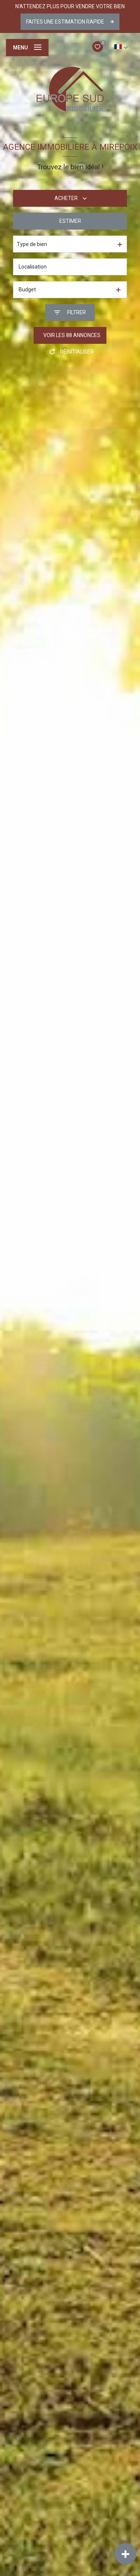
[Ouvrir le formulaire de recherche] (70, 312)
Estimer (70, 221)
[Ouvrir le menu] (27, 47)
